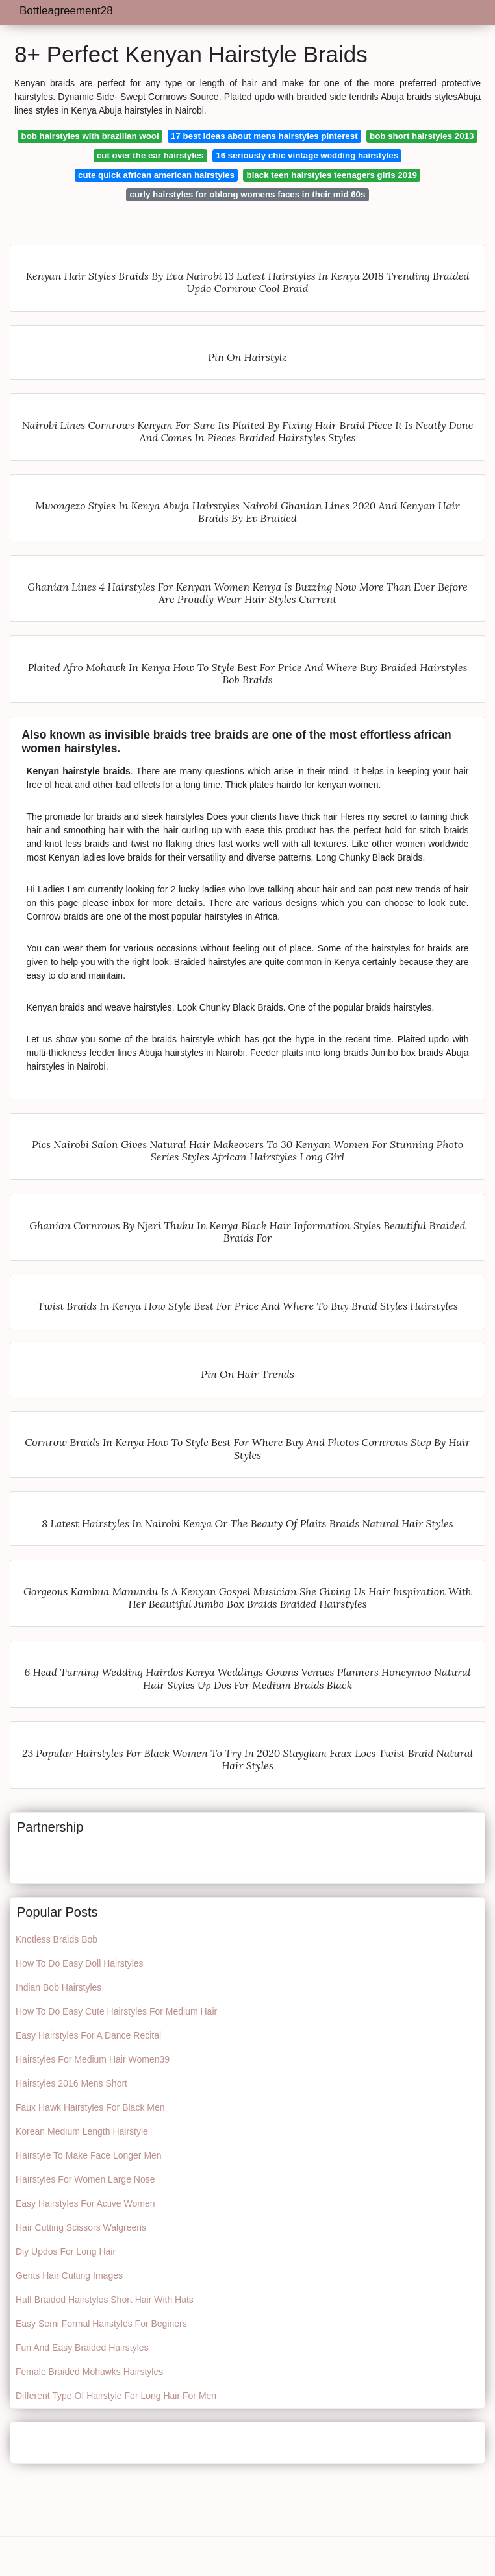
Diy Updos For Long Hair (66, 2251)
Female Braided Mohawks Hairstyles (89, 2371)
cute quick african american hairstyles (156, 175)
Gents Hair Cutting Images (69, 2275)
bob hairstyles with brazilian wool (90, 136)
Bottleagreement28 (66, 11)
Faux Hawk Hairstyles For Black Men (90, 2107)
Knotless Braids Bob (56, 1939)
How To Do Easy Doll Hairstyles (80, 1963)
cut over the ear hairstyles (150, 155)
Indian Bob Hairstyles (58, 1987)
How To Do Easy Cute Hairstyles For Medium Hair (116, 2011)
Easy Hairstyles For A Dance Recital (88, 2035)
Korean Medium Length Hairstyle (82, 2131)
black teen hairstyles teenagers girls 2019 (332, 175)
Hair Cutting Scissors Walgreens (81, 2227)
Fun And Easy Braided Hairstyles (82, 2347)
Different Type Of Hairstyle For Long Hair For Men (116, 2395)
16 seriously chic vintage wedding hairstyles (307, 155)
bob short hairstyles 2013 (422, 136)
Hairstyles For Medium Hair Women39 (93, 2059)
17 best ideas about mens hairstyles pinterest (264, 136)
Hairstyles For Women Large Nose (85, 2179)
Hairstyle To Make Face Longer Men (89, 2155)
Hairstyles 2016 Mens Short (71, 2083)
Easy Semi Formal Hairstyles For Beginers (101, 2323)
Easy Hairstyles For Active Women (85, 2203)
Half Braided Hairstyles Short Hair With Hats (105, 2299)
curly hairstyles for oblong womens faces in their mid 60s (248, 194)
